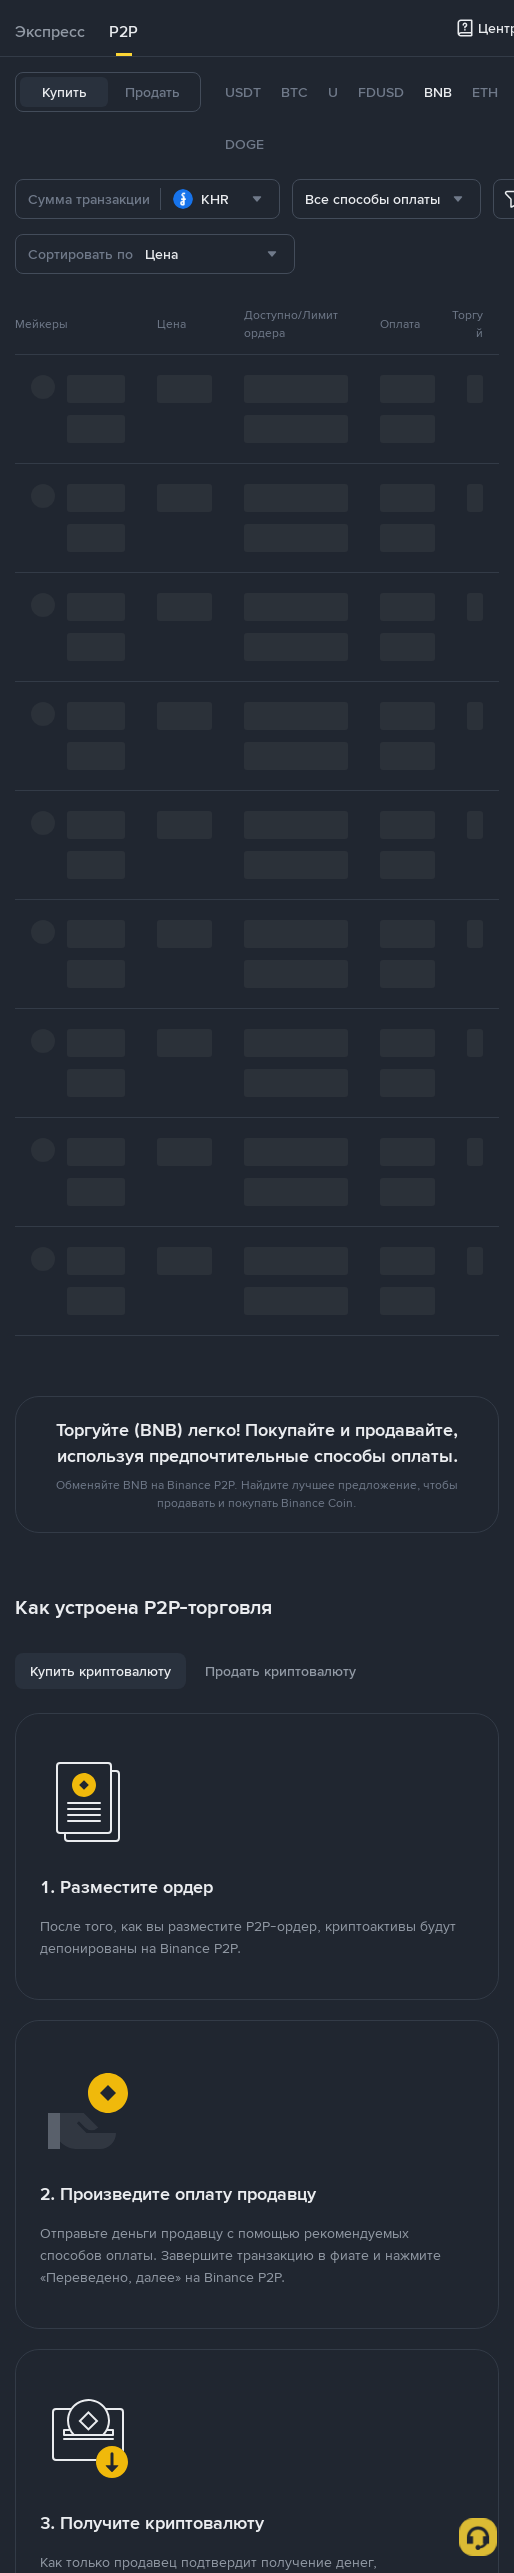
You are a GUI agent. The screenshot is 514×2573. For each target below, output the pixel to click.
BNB (438, 92)
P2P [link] (123, 31)
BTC (294, 92)
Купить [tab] (64, 92)
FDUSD (381, 92)
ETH (485, 92)
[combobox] (220, 199)
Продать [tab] (152, 92)
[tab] (50, 32)
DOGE (244, 144)
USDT (243, 92)
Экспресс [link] (50, 31)
